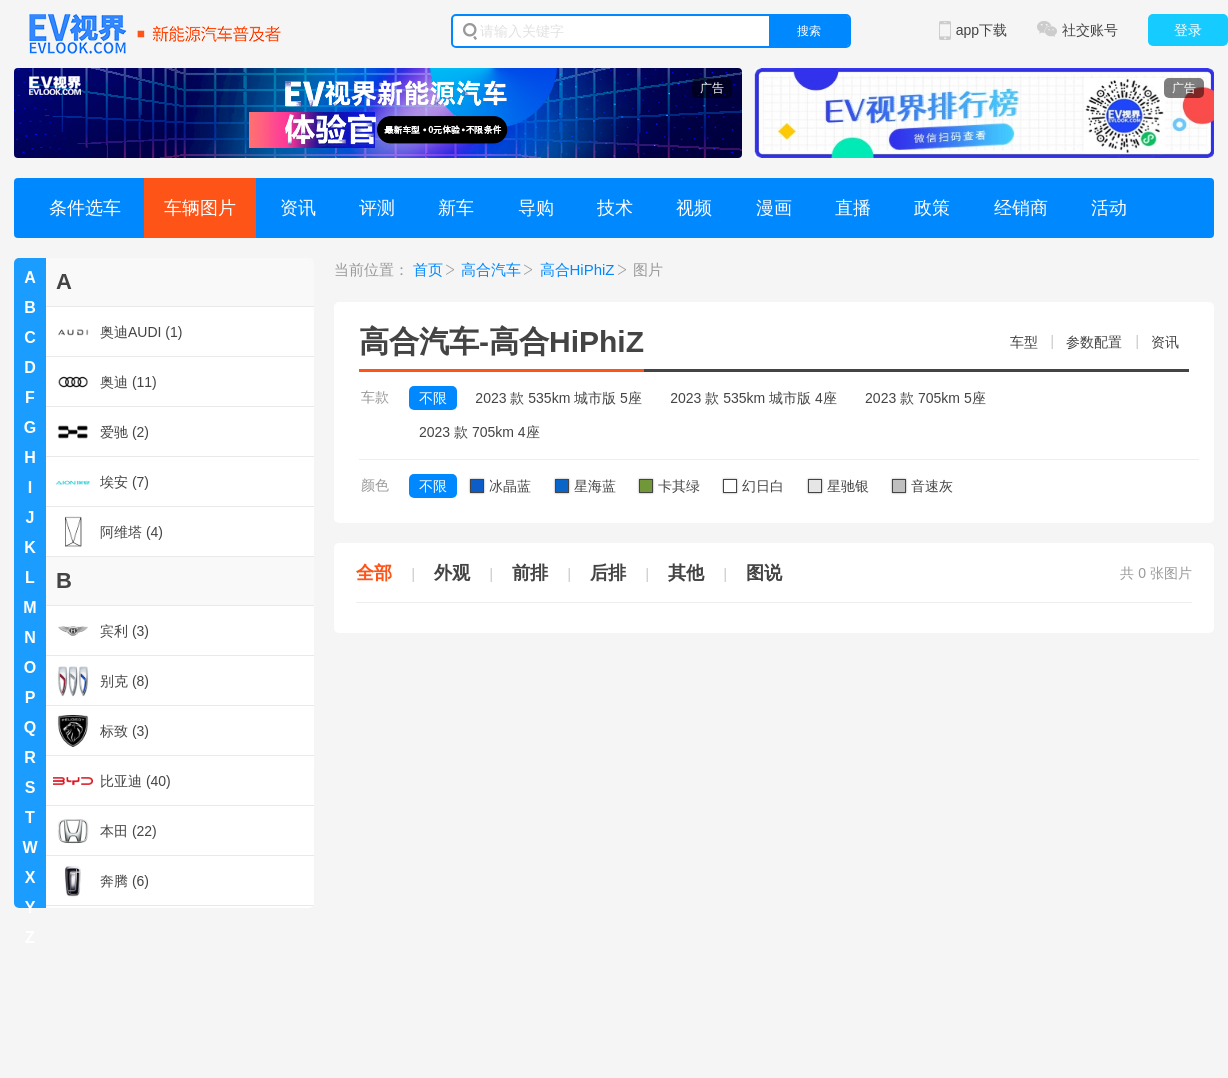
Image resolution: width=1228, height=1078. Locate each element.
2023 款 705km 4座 (479, 432)
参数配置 (1094, 342)
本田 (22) (105, 831)
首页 (428, 269)
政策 (932, 208)
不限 (433, 398)
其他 (686, 573)
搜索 (809, 31)
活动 (1109, 208)
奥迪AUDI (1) (117, 332)
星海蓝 (585, 486)
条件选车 (85, 208)
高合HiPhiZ (577, 269)
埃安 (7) (101, 482)
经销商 (1021, 208)
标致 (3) (101, 731)
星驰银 (838, 486)
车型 (1024, 342)
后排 (608, 573)
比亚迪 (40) (112, 781)
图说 (764, 573)
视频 (694, 208)
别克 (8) (101, 681)
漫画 (774, 208)
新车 (456, 208)
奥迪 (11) (105, 382)
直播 (853, 208)
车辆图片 (200, 208)
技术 (615, 208)
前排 (530, 573)
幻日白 (753, 486)
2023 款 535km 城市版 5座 (558, 398)
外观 (452, 573)
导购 (536, 208)
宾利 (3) (101, 631)
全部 (374, 573)
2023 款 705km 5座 (925, 398)
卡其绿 (669, 486)
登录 (1188, 30)
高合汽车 (491, 269)
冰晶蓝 (500, 486)
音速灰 (922, 486)
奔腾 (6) (101, 881)
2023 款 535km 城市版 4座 (753, 398)
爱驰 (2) (101, 432)
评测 (377, 208)
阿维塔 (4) (108, 532)
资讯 (298, 208)
